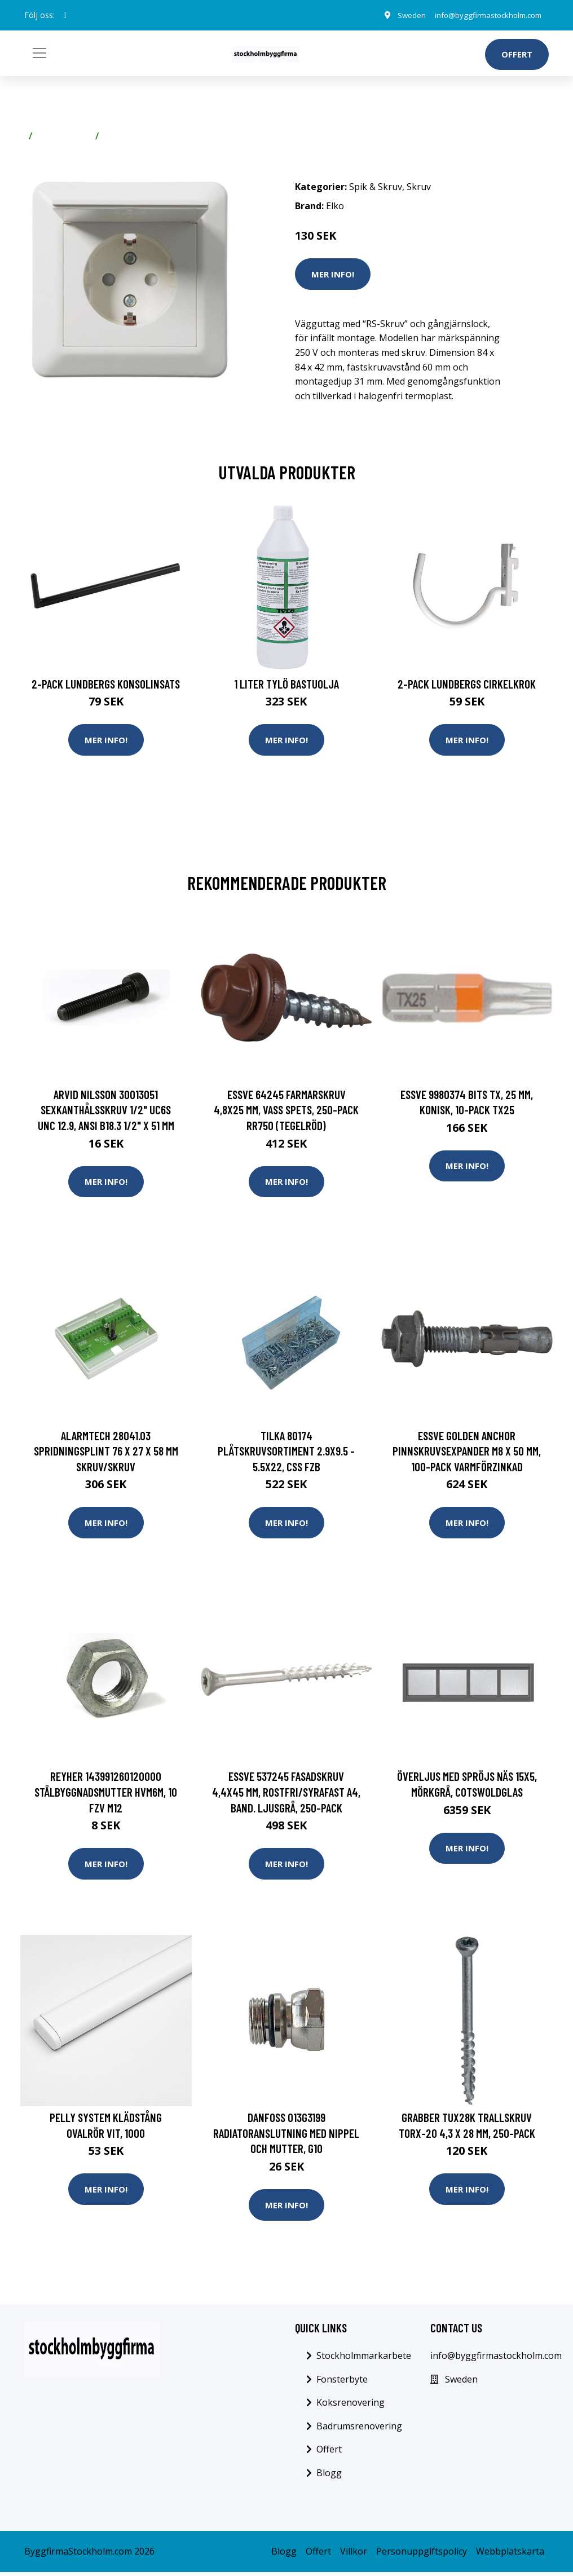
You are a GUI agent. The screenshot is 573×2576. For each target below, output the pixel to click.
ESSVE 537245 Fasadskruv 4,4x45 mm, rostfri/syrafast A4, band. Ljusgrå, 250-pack (286, 1794)
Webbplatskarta (510, 2555)
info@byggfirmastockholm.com (482, 15)
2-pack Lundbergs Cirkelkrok (467, 684)
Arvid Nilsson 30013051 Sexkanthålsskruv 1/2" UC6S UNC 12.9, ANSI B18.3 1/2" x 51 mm (106, 1110)
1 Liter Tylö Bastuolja (286, 684)
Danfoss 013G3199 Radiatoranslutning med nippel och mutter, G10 (286, 2136)
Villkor (353, 2555)
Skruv (115, 136)
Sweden (399, 15)
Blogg (329, 2477)
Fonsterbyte (342, 2383)
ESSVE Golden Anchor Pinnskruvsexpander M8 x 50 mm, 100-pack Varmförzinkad (467, 1452)
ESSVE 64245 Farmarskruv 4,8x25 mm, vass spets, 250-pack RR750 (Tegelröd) (286, 1110)
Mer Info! (332, 274)
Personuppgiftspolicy (421, 2555)
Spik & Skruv (64, 136)
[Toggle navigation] (39, 53)
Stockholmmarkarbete (363, 2359)
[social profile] (65, 15)
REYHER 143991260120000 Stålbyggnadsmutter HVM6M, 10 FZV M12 (105, 1794)
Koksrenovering (350, 2406)
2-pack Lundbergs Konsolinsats (106, 684)
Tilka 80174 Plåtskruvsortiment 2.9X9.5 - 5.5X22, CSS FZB (286, 1452)
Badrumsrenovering (359, 2430)
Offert (516, 54)
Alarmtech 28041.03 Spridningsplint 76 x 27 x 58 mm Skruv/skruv (106, 1452)
